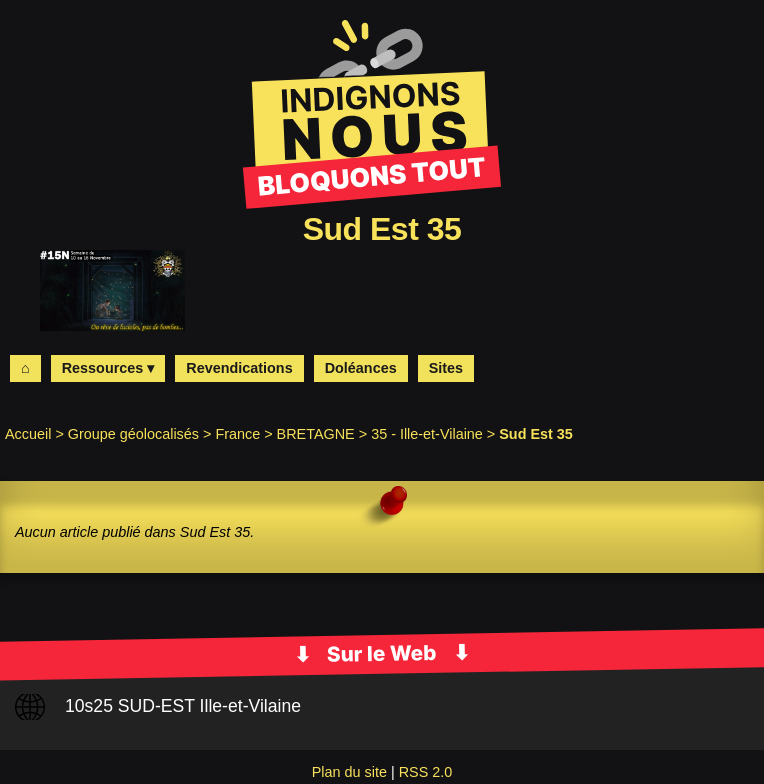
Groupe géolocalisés (133, 434)
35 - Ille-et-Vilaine (427, 434)
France (237, 434)
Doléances (361, 368)
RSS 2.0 (426, 772)
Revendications (239, 368)
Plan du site (349, 772)
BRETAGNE (316, 434)
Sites (446, 368)
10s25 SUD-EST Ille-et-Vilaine (183, 706)
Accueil (28, 434)
